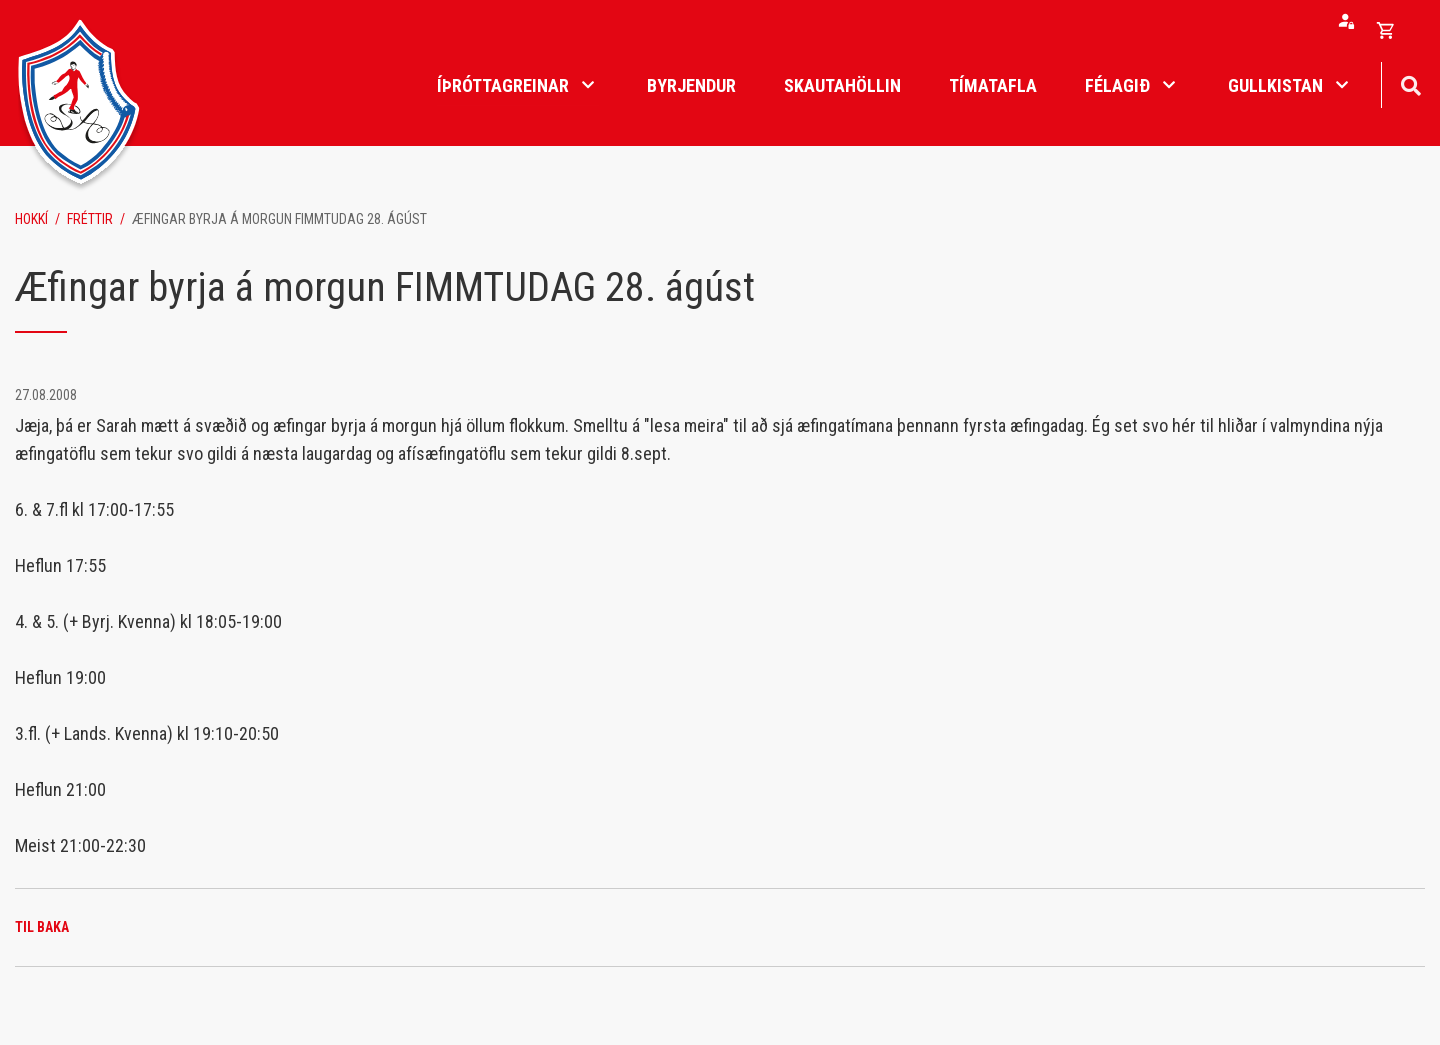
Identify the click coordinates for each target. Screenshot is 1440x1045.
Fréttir (90, 219)
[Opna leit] (1410, 83)
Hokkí (31, 219)
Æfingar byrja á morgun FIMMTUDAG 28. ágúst (279, 219)
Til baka (42, 927)
